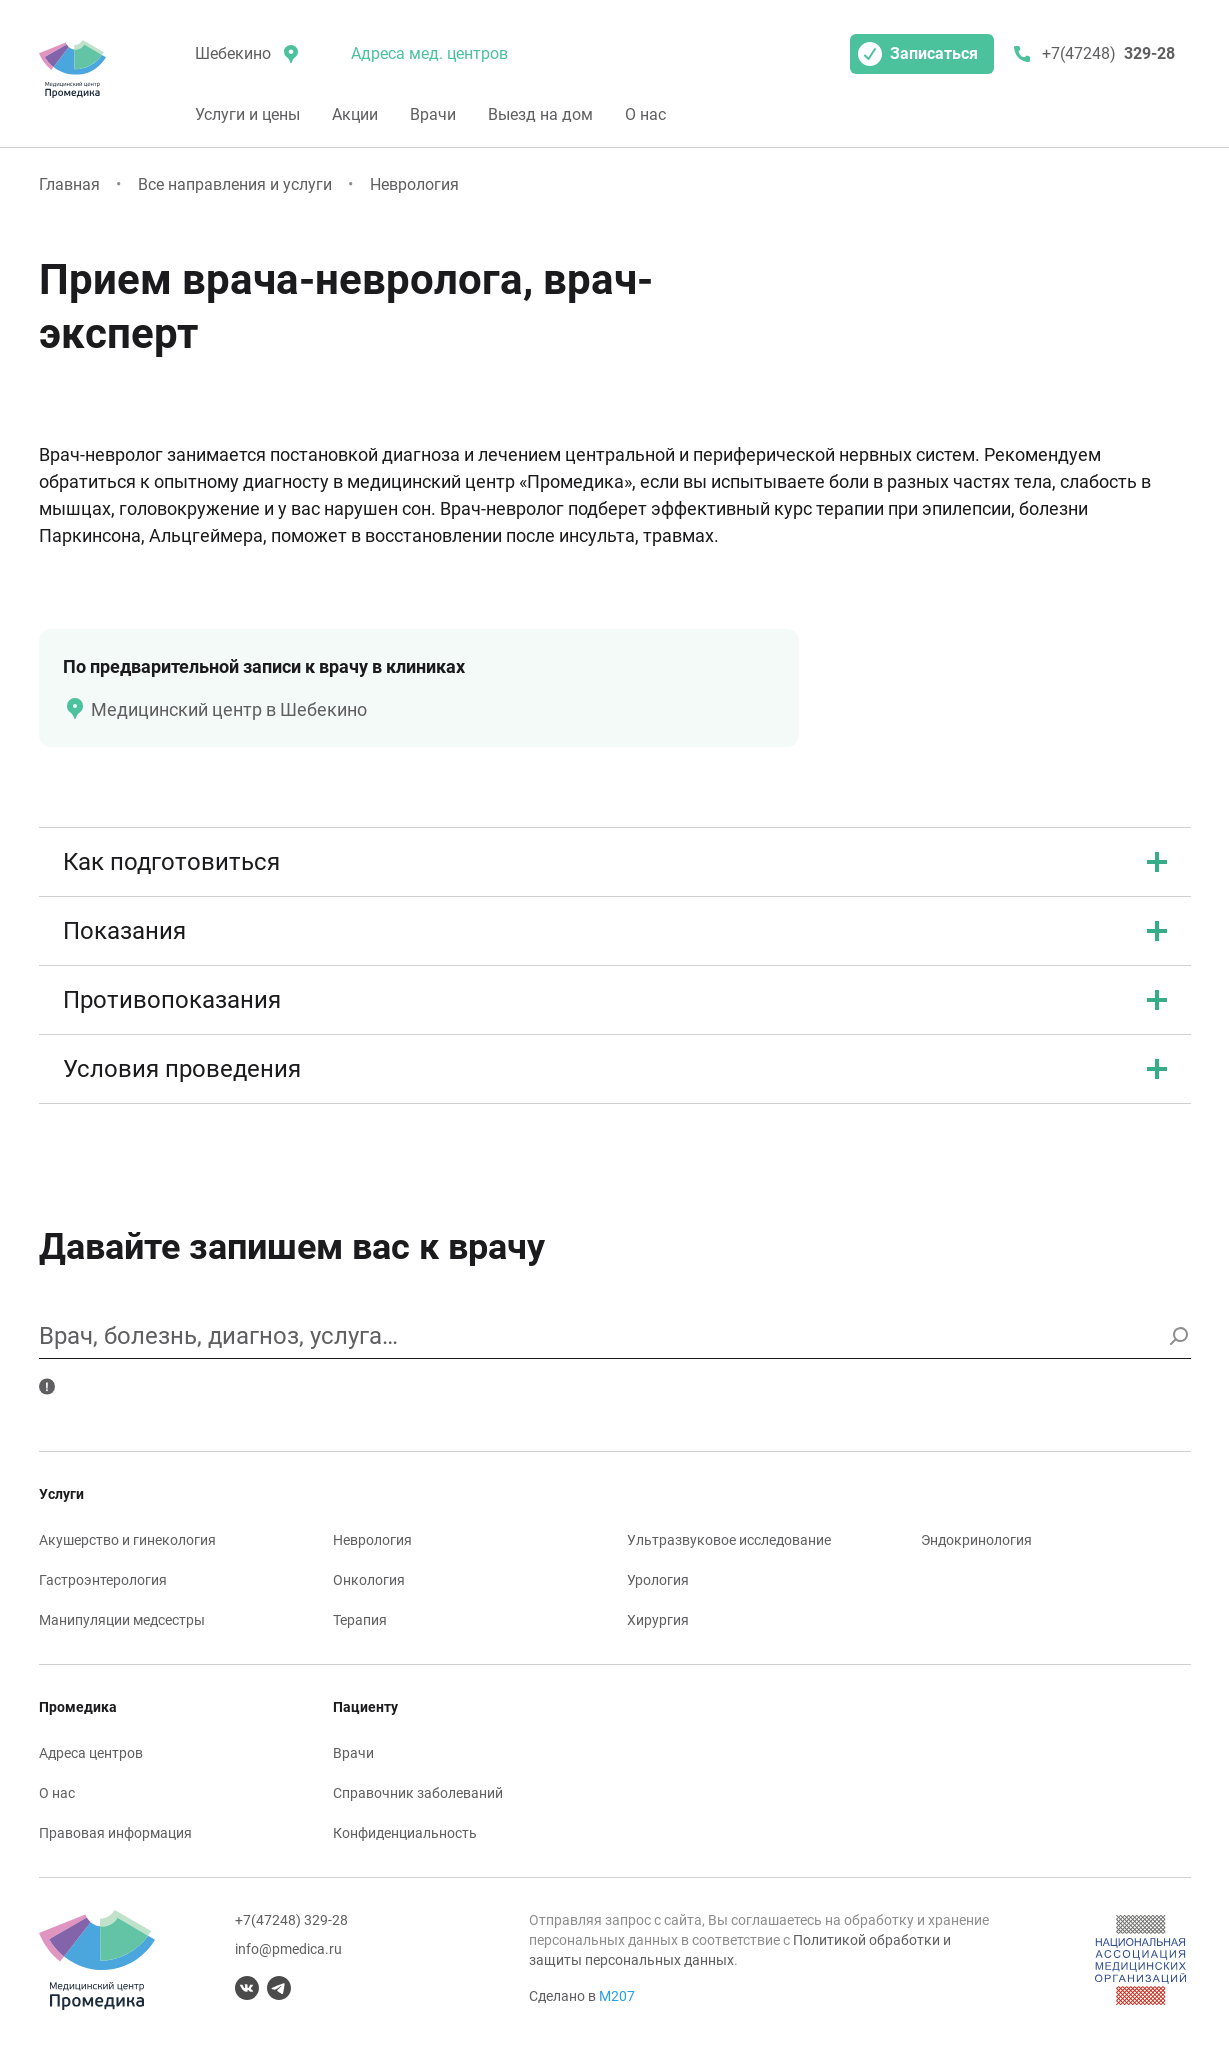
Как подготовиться (615, 862)
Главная (69, 184)
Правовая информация (115, 1833)
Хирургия (658, 1620)
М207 (617, 1996)
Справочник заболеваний (418, 1793)
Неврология (414, 184)
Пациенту (365, 1707)
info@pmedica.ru (288, 1949)
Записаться (918, 54)
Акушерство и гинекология (127, 1540)
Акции (355, 114)
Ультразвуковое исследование (729, 1540)
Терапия (360, 1620)
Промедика (78, 1707)
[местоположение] (245, 54)
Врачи (433, 114)
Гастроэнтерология (103, 1580)
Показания (615, 931)
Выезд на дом (540, 114)
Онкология (369, 1580)
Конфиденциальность (405, 1833)
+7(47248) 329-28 (291, 1920)
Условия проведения (615, 1069)
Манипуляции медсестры (122, 1620)
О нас (645, 114)
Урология (658, 1580)
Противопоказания (615, 1000)
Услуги (61, 1494)
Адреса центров (91, 1753)
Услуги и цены (247, 114)
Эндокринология (976, 1540)
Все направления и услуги (235, 184)
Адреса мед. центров (429, 53)
